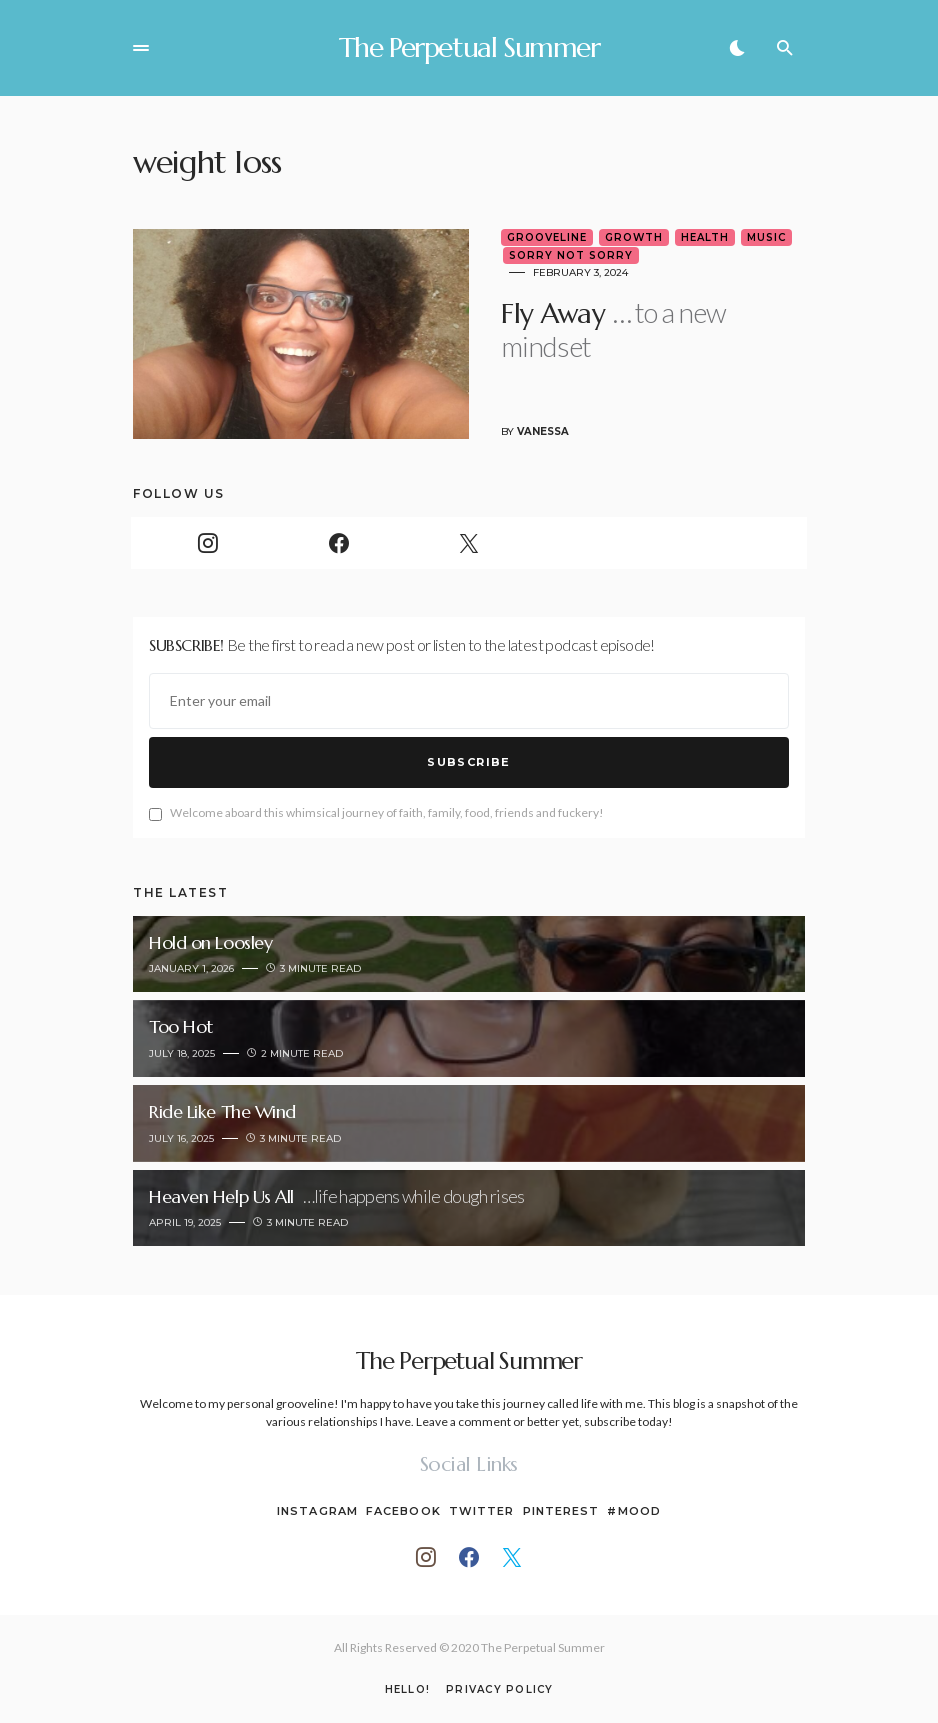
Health (705, 237)
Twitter (482, 1511)
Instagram (317, 1511)
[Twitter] (469, 543)
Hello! (408, 1690)
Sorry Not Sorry (571, 255)
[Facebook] (338, 543)
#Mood (634, 1511)
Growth (634, 237)
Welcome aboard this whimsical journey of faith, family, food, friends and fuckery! (376, 813)
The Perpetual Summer (469, 47)
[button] (141, 48)
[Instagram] (208, 543)
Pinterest (561, 1511)
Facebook (403, 1511)
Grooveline (547, 237)
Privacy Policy (500, 1690)
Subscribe (468, 762)
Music (766, 237)
